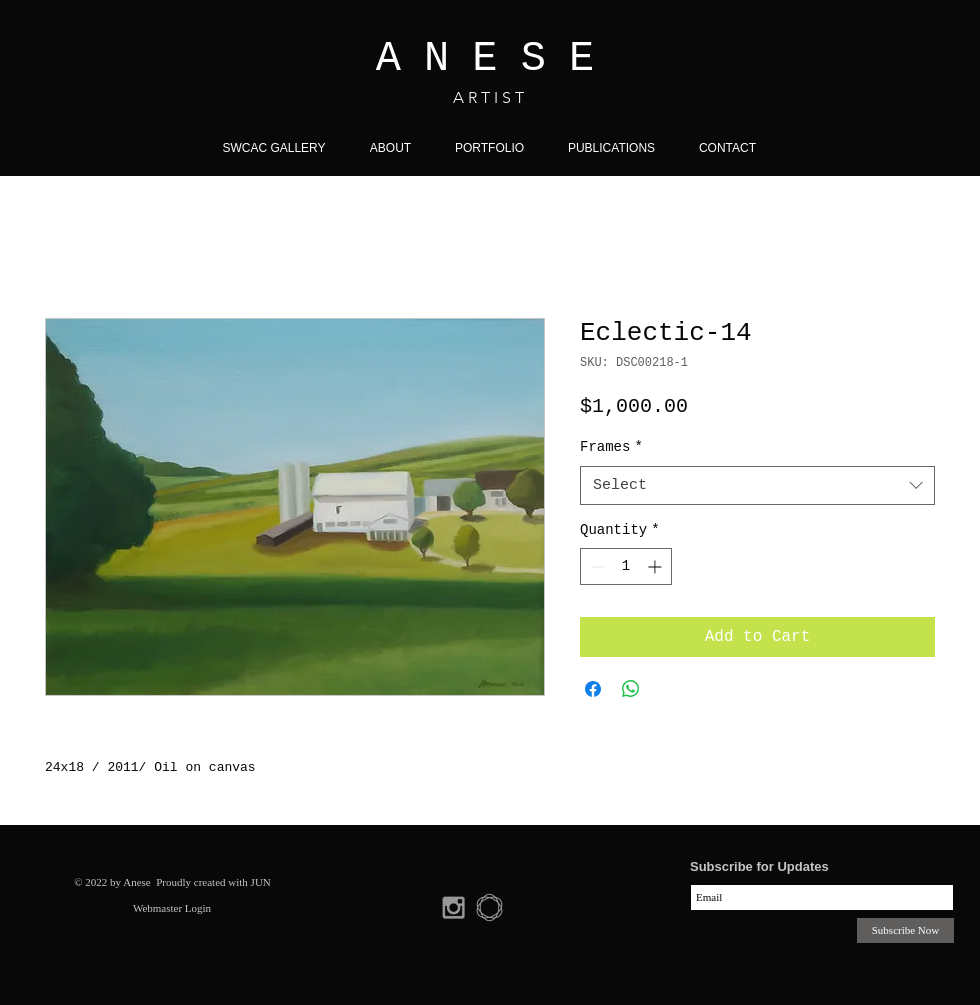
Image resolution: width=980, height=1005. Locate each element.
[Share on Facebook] (593, 689)
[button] (489, 148)
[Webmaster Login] (172, 908)
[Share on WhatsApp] (631, 689)
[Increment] (656, 566)
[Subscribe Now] (905, 930)
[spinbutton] (626, 566)
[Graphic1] (489, 907)
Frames (611, 447)
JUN (261, 882)
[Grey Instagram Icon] (453, 907)
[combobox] (757, 485)
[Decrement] (595, 566)
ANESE (497, 59)
